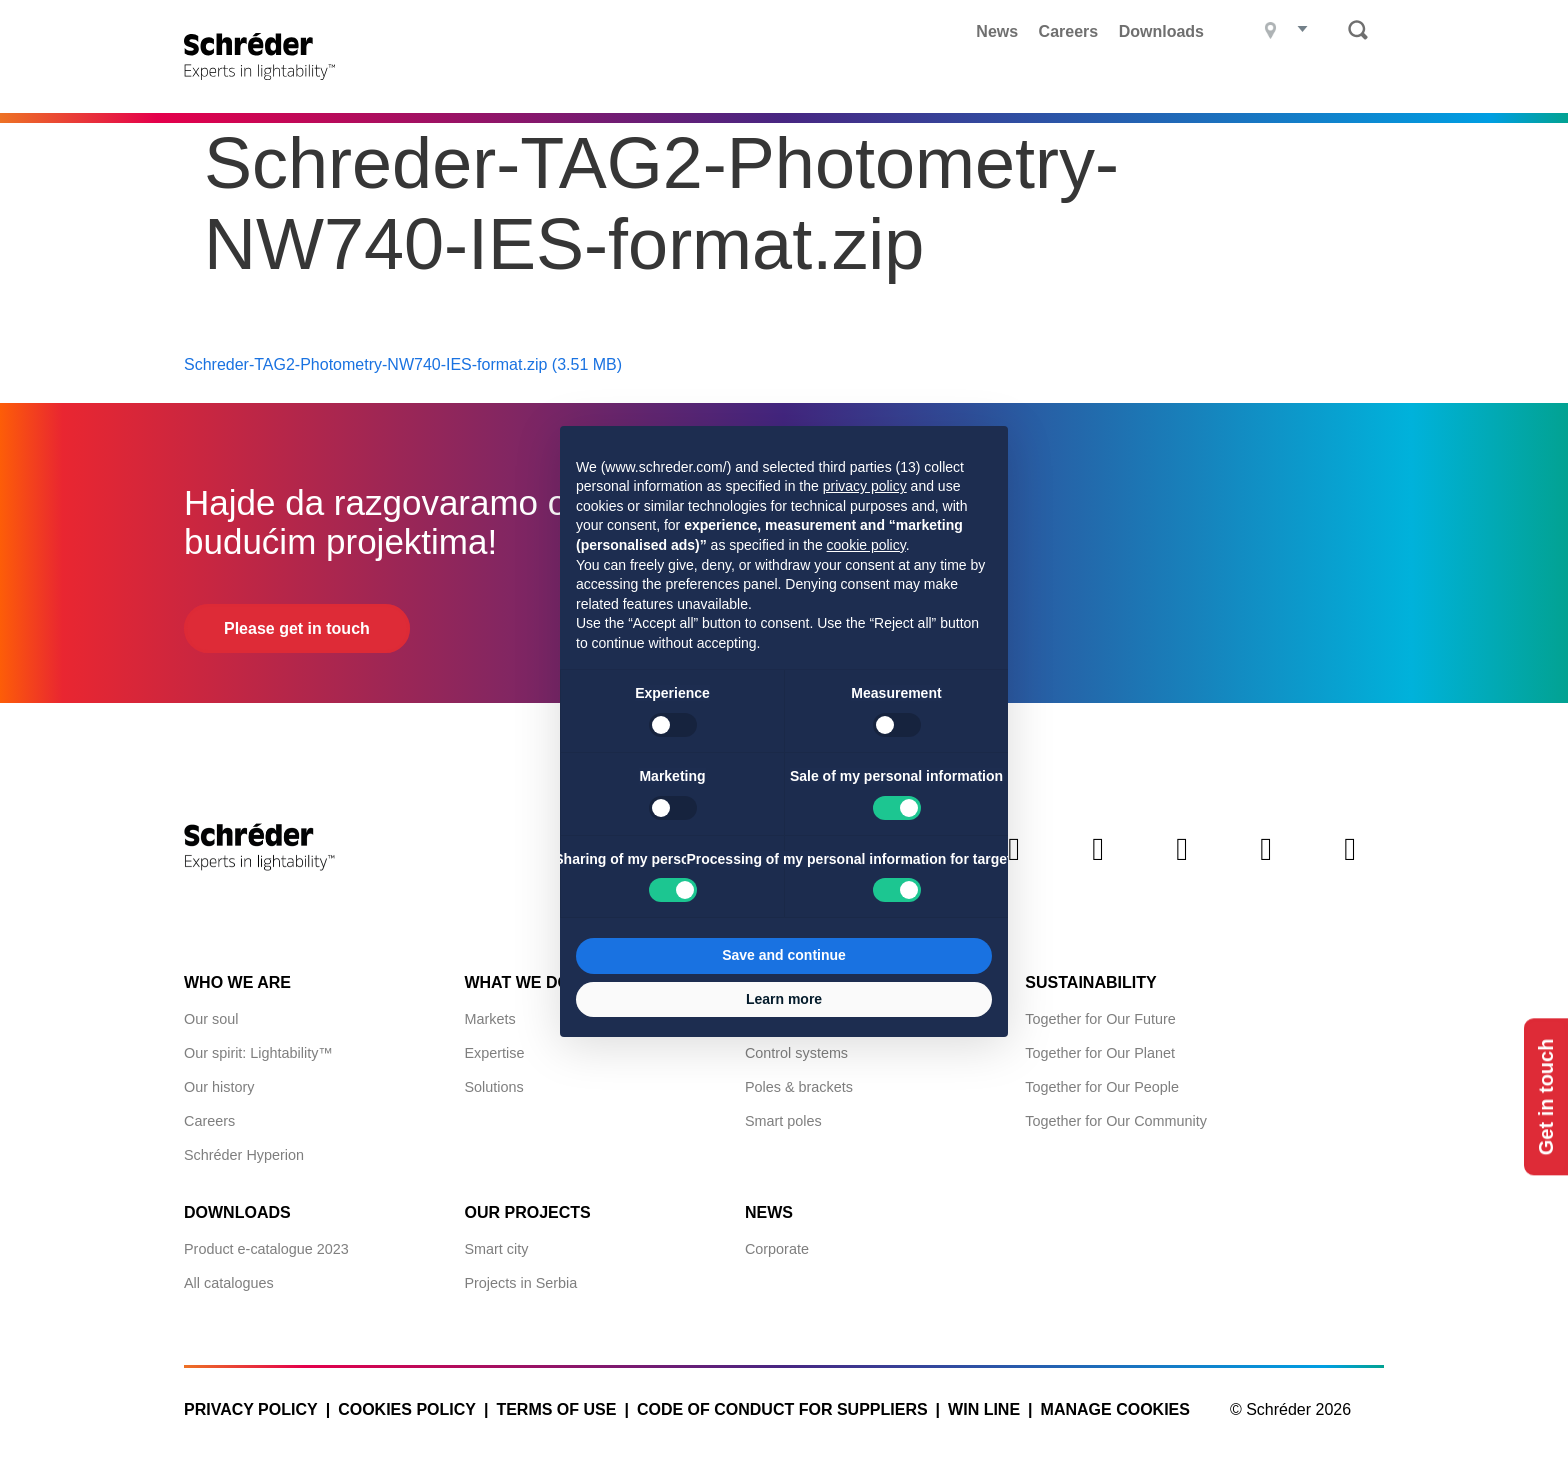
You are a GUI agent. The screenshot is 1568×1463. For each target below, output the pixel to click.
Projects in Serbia (520, 1283)
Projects (744, 85)
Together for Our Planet (1100, 1053)
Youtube (1350, 866)
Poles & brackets (799, 1087)
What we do (871, 85)
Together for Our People (1102, 1087)
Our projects (527, 1212)
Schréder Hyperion (244, 1155)
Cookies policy (407, 1409)
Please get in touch (297, 628)
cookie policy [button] (866, 545)
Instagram (1266, 866)
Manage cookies (1115, 1409)
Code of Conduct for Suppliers (782, 1409)
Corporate (777, 1249)
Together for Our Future (1100, 1019)
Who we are (237, 982)
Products (624, 85)
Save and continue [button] (784, 955)
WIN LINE (984, 1409)
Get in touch (1546, 1097)
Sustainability (1090, 982)
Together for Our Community (1116, 1121)
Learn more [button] (784, 999)
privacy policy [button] (865, 486)
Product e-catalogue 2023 (266, 1249)
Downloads (1161, 31)
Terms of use (556, 1409)
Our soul (211, 1019)
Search (1358, 30)
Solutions (493, 1087)
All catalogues (229, 1283)
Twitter (1098, 866)
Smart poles (783, 1121)
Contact (1345, 85)
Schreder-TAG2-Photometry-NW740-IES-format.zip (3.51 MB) (403, 364)
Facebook (1182, 866)
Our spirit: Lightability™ (258, 1053)
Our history (219, 1087)
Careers (1069, 31)
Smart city (496, 1249)
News (997, 31)
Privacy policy (251, 1409)
